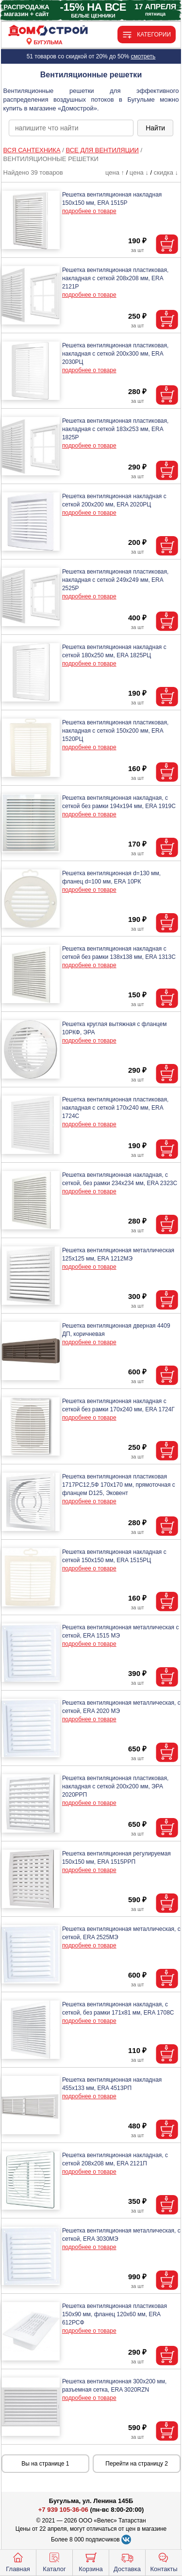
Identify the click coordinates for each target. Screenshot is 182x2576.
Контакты (163, 2561)
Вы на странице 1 (45, 2463)
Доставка (127, 2561)
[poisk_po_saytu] (71, 128)
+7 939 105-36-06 (63, 2509)
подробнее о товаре (89, 211)
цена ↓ (139, 172)
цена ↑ (114, 172)
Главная (18, 2561)
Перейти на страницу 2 (136, 2463)
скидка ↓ (166, 172)
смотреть (143, 56)
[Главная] (48, 30)
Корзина (91, 2561)
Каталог (54, 2561)
